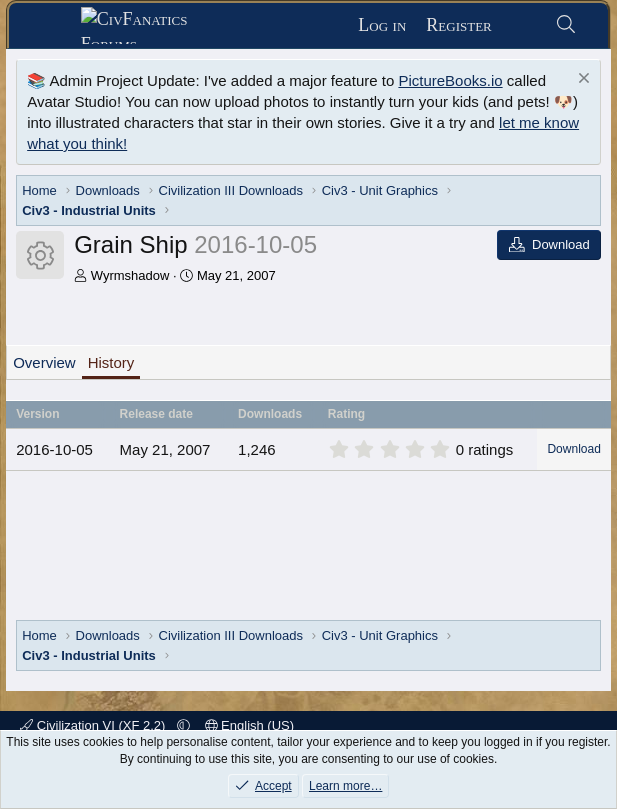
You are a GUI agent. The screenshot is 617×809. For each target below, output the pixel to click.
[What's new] (523, 25)
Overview (44, 362)
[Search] (566, 25)
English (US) (250, 725)
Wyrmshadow (130, 275)
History (111, 362)
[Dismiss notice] (581, 80)
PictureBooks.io (450, 80)
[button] (183, 725)
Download (573, 449)
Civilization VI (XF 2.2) (94, 725)
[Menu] (52, 26)
